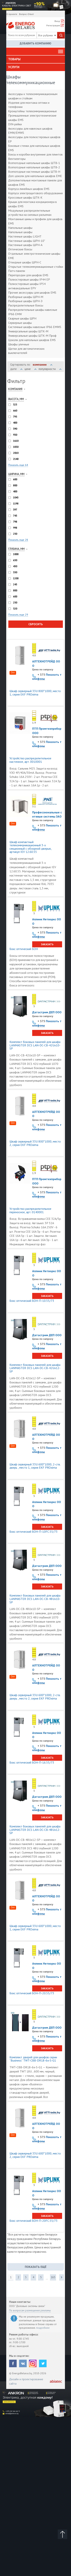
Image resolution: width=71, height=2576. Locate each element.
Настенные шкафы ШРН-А (25, 245)
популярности (50, 369)
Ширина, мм (16, 474)
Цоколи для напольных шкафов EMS (32, 340)
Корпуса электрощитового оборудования (35, 193)
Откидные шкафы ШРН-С (24, 262)
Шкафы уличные (18, 344)
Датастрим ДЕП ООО (47, 1012)
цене (31, 369)
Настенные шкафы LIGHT (24, 236)
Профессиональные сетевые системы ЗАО (47, 814)
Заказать (47, 944)
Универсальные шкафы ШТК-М (28, 331)
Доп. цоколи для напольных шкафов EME (35, 176)
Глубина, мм (16, 549)
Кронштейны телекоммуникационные (32, 111)
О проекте (11, 14)
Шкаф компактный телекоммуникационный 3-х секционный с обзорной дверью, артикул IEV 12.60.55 (30, 847)
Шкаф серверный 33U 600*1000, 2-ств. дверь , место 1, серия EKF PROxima (34, 1466)
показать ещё (35, 2267)
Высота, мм (16, 399)
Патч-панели (16, 271)
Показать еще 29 (18, 614)
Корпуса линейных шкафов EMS (28, 189)
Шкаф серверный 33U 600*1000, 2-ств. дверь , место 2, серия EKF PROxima (34, 1696)
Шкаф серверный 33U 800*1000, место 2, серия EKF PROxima (35, 1143)
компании (42, 364)
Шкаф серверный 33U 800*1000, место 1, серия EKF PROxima (35, 692)
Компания (15, 389)
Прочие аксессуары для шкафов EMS (32, 292)
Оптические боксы (20, 249)
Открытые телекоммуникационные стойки (35, 266)
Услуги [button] (13, 67)
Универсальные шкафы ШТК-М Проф (32, 335)
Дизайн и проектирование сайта (26, 2381)
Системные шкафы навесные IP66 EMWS (34, 327)
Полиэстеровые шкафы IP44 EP (29, 279)
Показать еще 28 (18, 540)
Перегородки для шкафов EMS (28, 275)
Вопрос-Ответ (26, 14)
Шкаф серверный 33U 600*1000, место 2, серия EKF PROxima (35, 2155)
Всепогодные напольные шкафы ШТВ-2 (34, 167)
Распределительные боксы (25, 305)
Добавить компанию (35, 43)
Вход (57, 21)
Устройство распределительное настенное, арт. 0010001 (30, 760)
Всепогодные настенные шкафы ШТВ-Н (34, 171)
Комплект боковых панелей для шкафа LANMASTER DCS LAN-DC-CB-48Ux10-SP (34, 1599)
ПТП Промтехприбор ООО (46, 731)
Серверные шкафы (20, 323)
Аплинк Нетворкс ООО (46, 921)
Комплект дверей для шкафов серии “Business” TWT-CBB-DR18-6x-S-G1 (33, 2059)
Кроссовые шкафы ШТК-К (25, 197)
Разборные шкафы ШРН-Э (25, 301)
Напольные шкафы (20, 228)
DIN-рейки (15, 124)
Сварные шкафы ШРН (22, 318)
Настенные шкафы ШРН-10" (26, 241)
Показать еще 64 (18, 465)
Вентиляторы (17, 159)
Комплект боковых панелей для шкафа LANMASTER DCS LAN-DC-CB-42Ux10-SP (34, 1045)
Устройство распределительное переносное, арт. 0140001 (30, 1210)
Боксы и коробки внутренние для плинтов (35, 154)
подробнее (43, 2327)
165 (53, 2277)
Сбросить (35, 624)
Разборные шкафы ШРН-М (25, 297)
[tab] (35, 59)
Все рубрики (47, 35)
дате (16, 369)
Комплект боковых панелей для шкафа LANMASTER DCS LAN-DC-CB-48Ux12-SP (34, 1830)
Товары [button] (14, 59)
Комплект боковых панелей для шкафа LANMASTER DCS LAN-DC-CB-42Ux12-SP (34, 1368)
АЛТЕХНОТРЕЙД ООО (46, 663)
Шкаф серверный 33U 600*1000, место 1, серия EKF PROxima (35, 1927)
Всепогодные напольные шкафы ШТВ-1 (34, 163)
